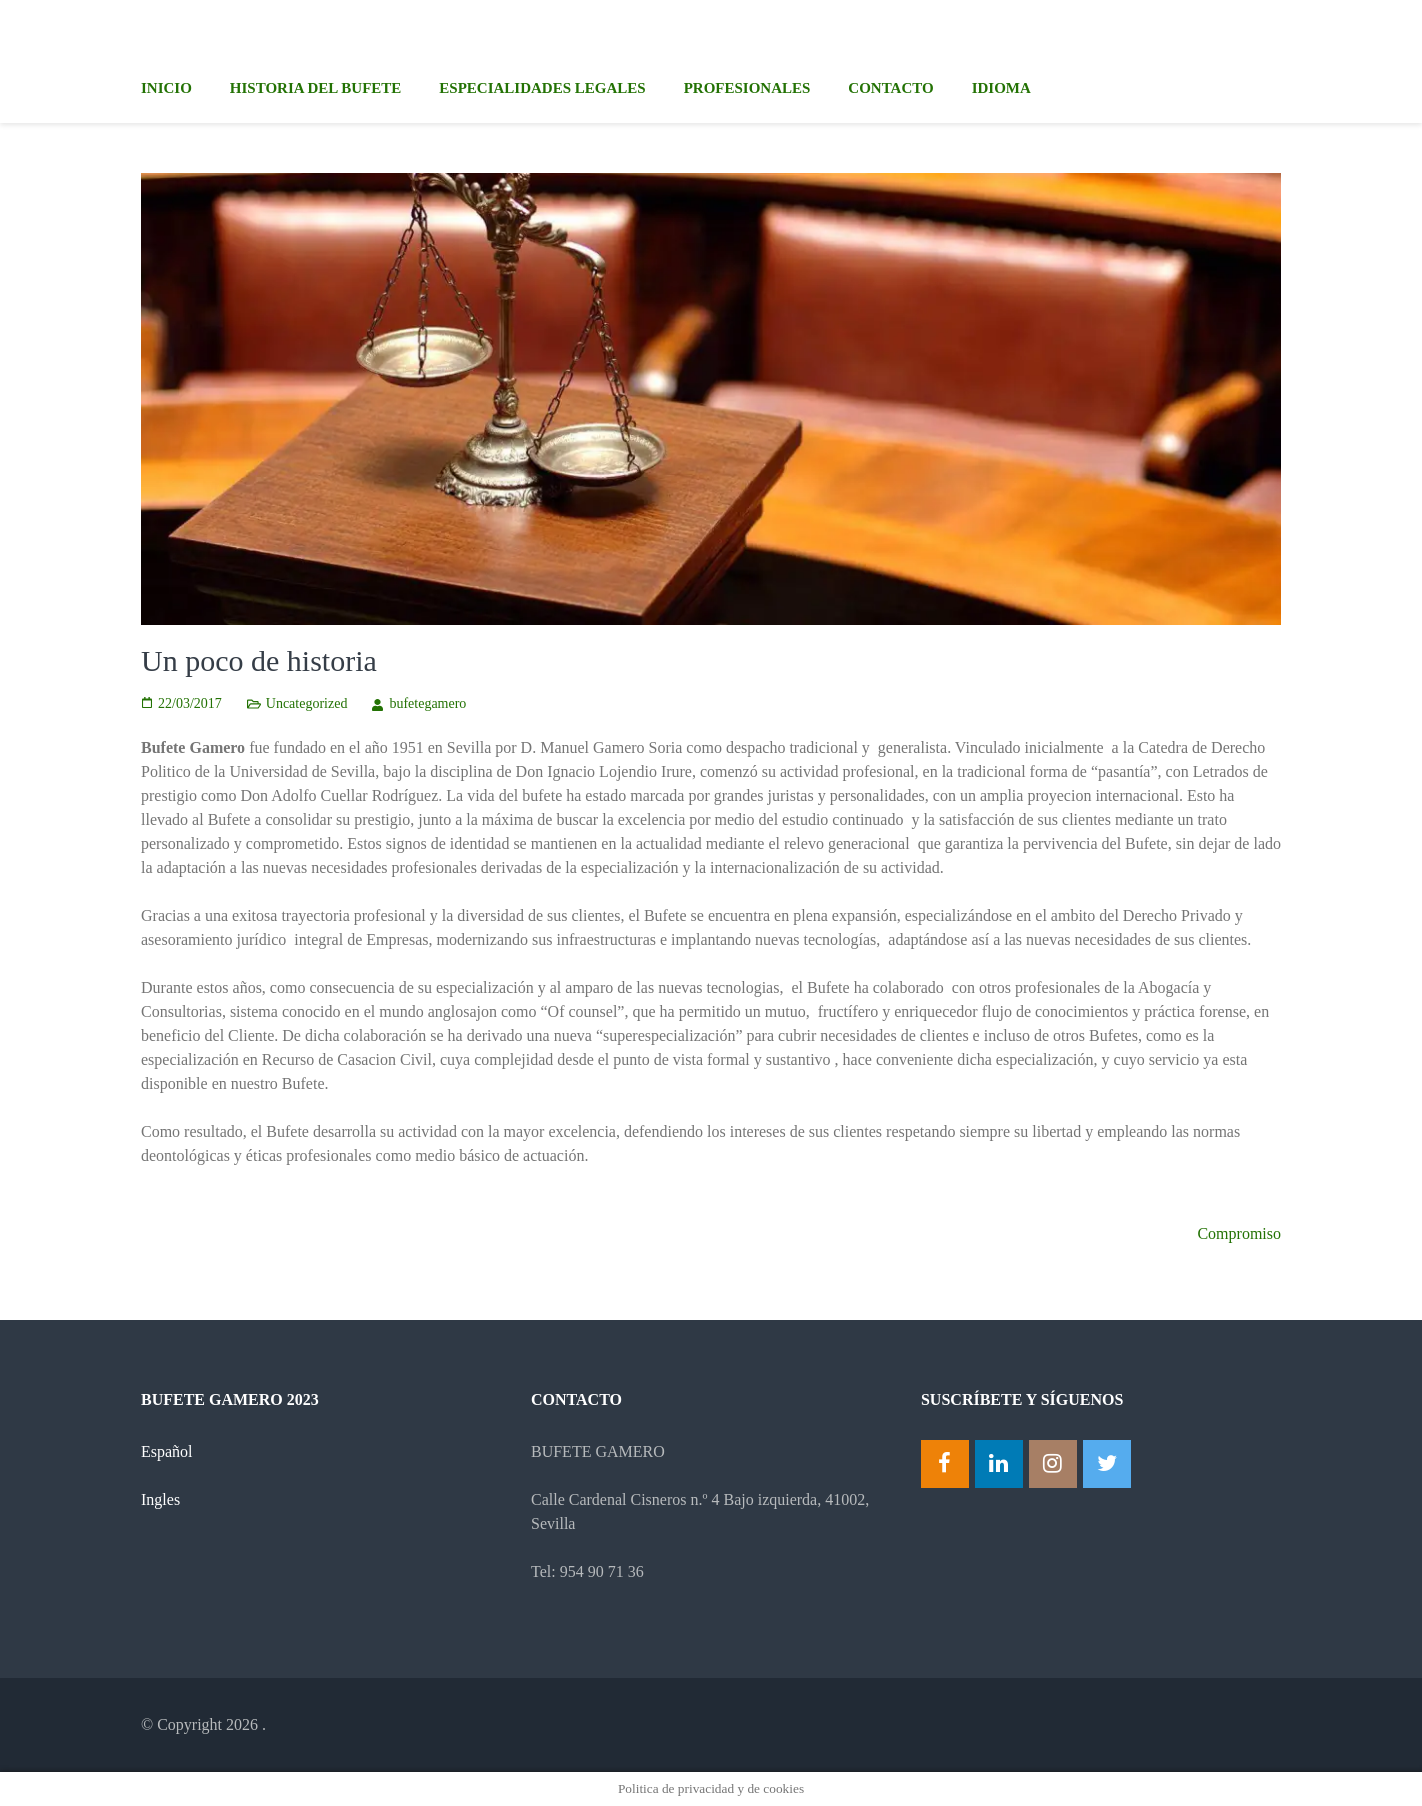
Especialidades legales (542, 88)
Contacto (890, 88)
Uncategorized (307, 703)
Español (167, 1451)
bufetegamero (427, 703)
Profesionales (747, 88)
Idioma (1001, 88)
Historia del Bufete (315, 88)
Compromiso (1239, 1233)
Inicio (166, 88)
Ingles (160, 1499)
